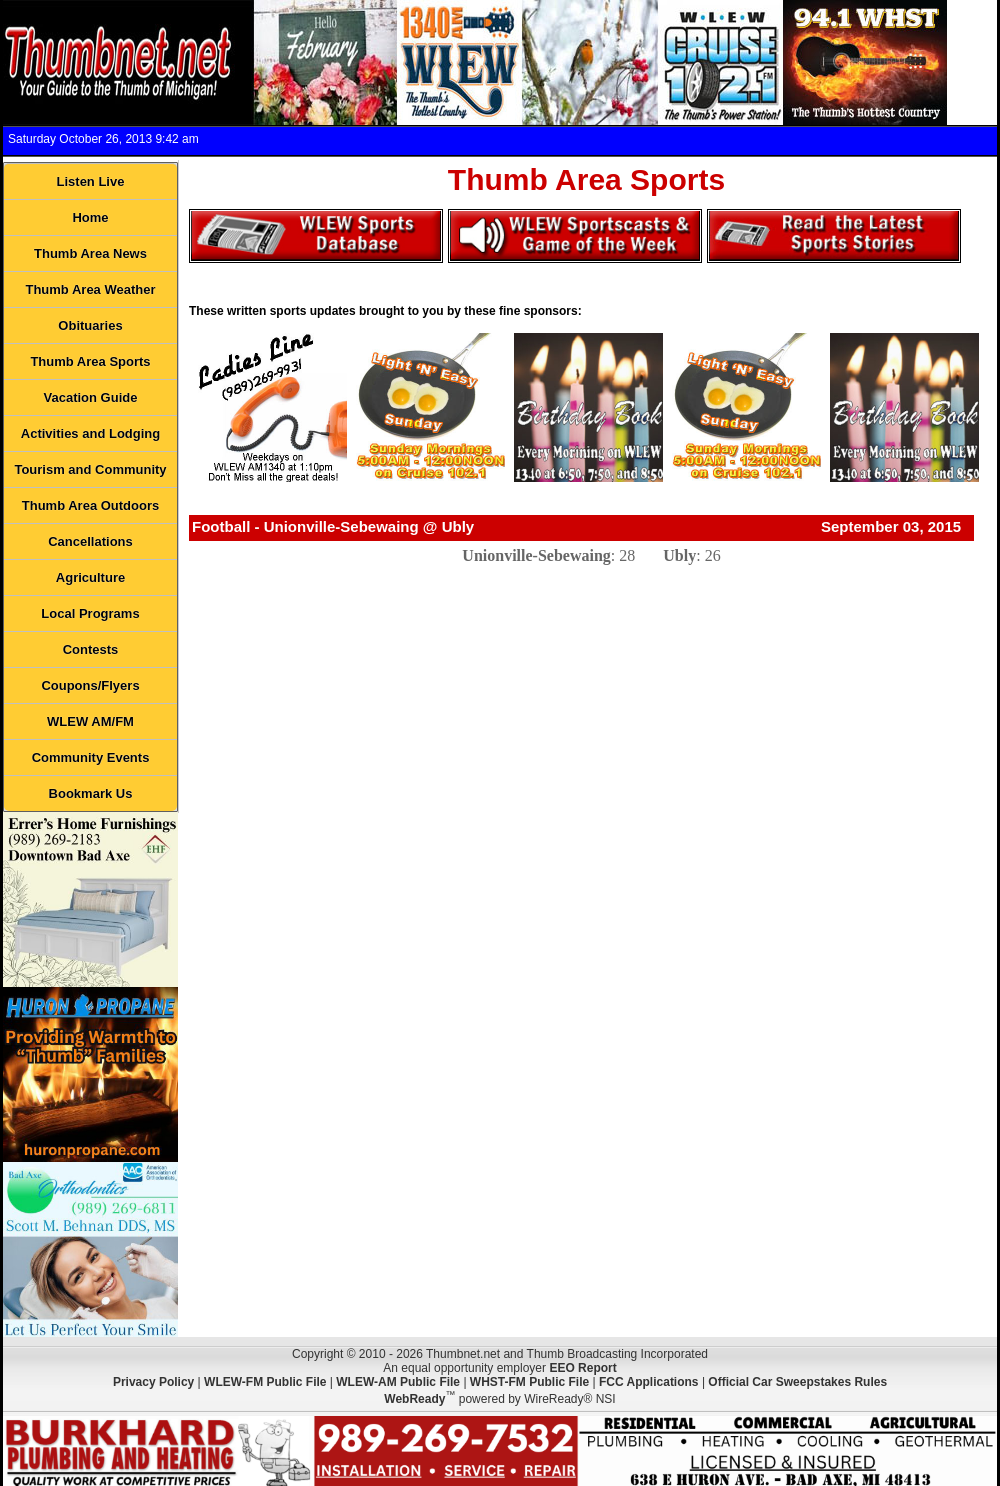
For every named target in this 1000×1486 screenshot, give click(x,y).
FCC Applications (649, 1382)
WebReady (414, 1399)
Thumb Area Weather (90, 289)
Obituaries (90, 325)
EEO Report (582, 1368)
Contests (91, 649)
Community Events (91, 757)
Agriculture (90, 577)
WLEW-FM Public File (265, 1382)
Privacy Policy (153, 1382)
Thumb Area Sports (90, 361)
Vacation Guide (91, 397)
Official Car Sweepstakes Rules (797, 1382)
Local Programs (90, 613)
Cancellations (90, 541)
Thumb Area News (90, 253)
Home (90, 217)
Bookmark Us (91, 793)
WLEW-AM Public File (398, 1382)
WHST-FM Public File (529, 1382)
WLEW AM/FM (90, 721)
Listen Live (91, 181)
